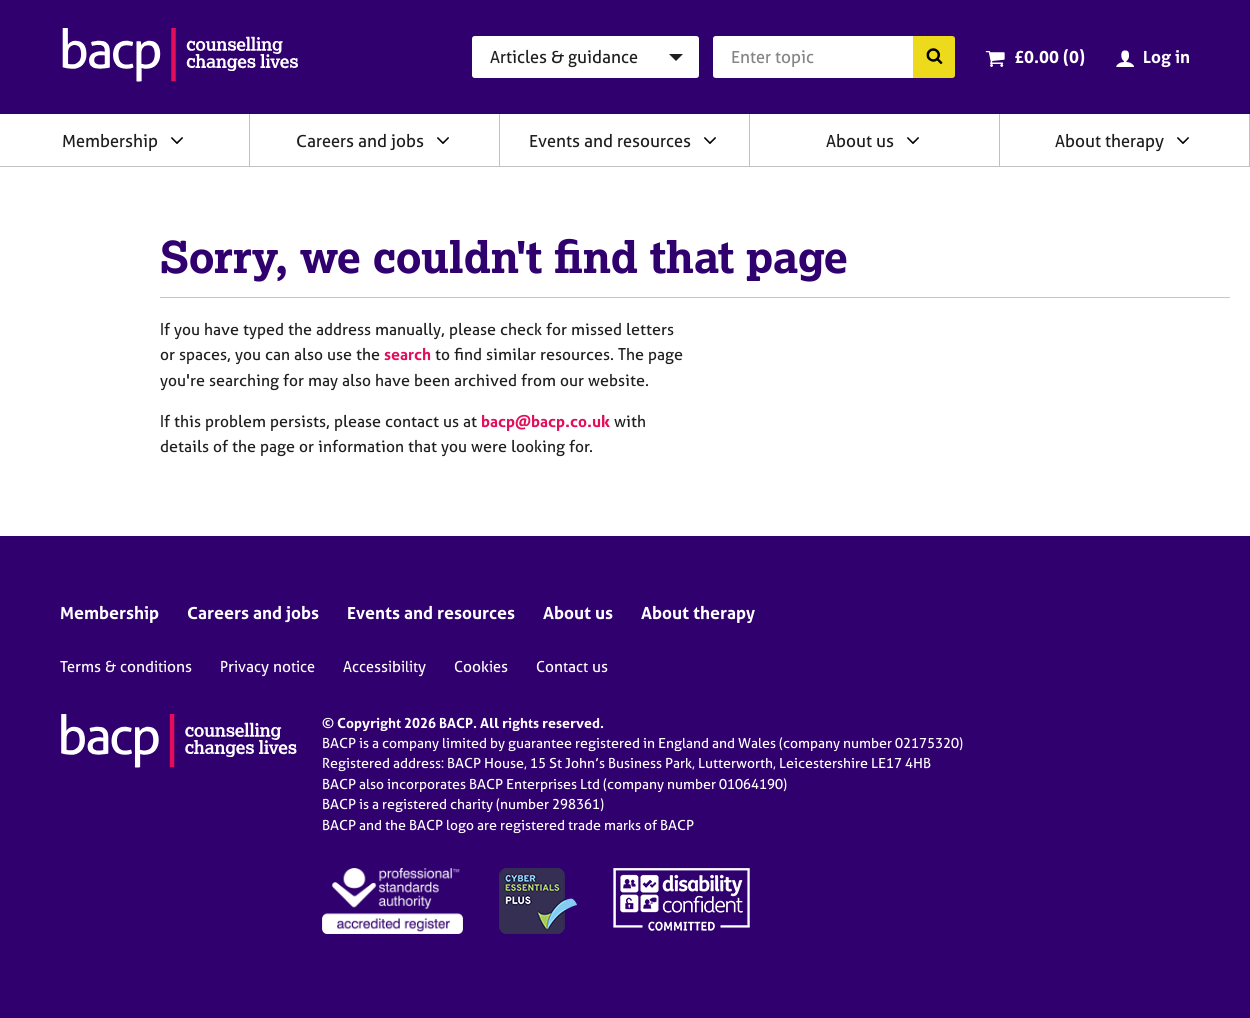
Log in (1166, 56)
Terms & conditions (126, 666)
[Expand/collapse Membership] (177, 140)
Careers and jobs (360, 140)
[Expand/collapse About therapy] (1183, 140)
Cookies (481, 666)
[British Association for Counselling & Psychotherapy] (180, 57)
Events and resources (610, 140)
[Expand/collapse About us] (913, 140)
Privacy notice (267, 666)
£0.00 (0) (1049, 56)
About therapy (1109, 140)
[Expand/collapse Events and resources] (710, 140)
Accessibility (384, 666)
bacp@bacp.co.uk (545, 421)
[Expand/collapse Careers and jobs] (443, 140)
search (407, 354)
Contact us (572, 666)
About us (860, 140)
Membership (110, 140)
